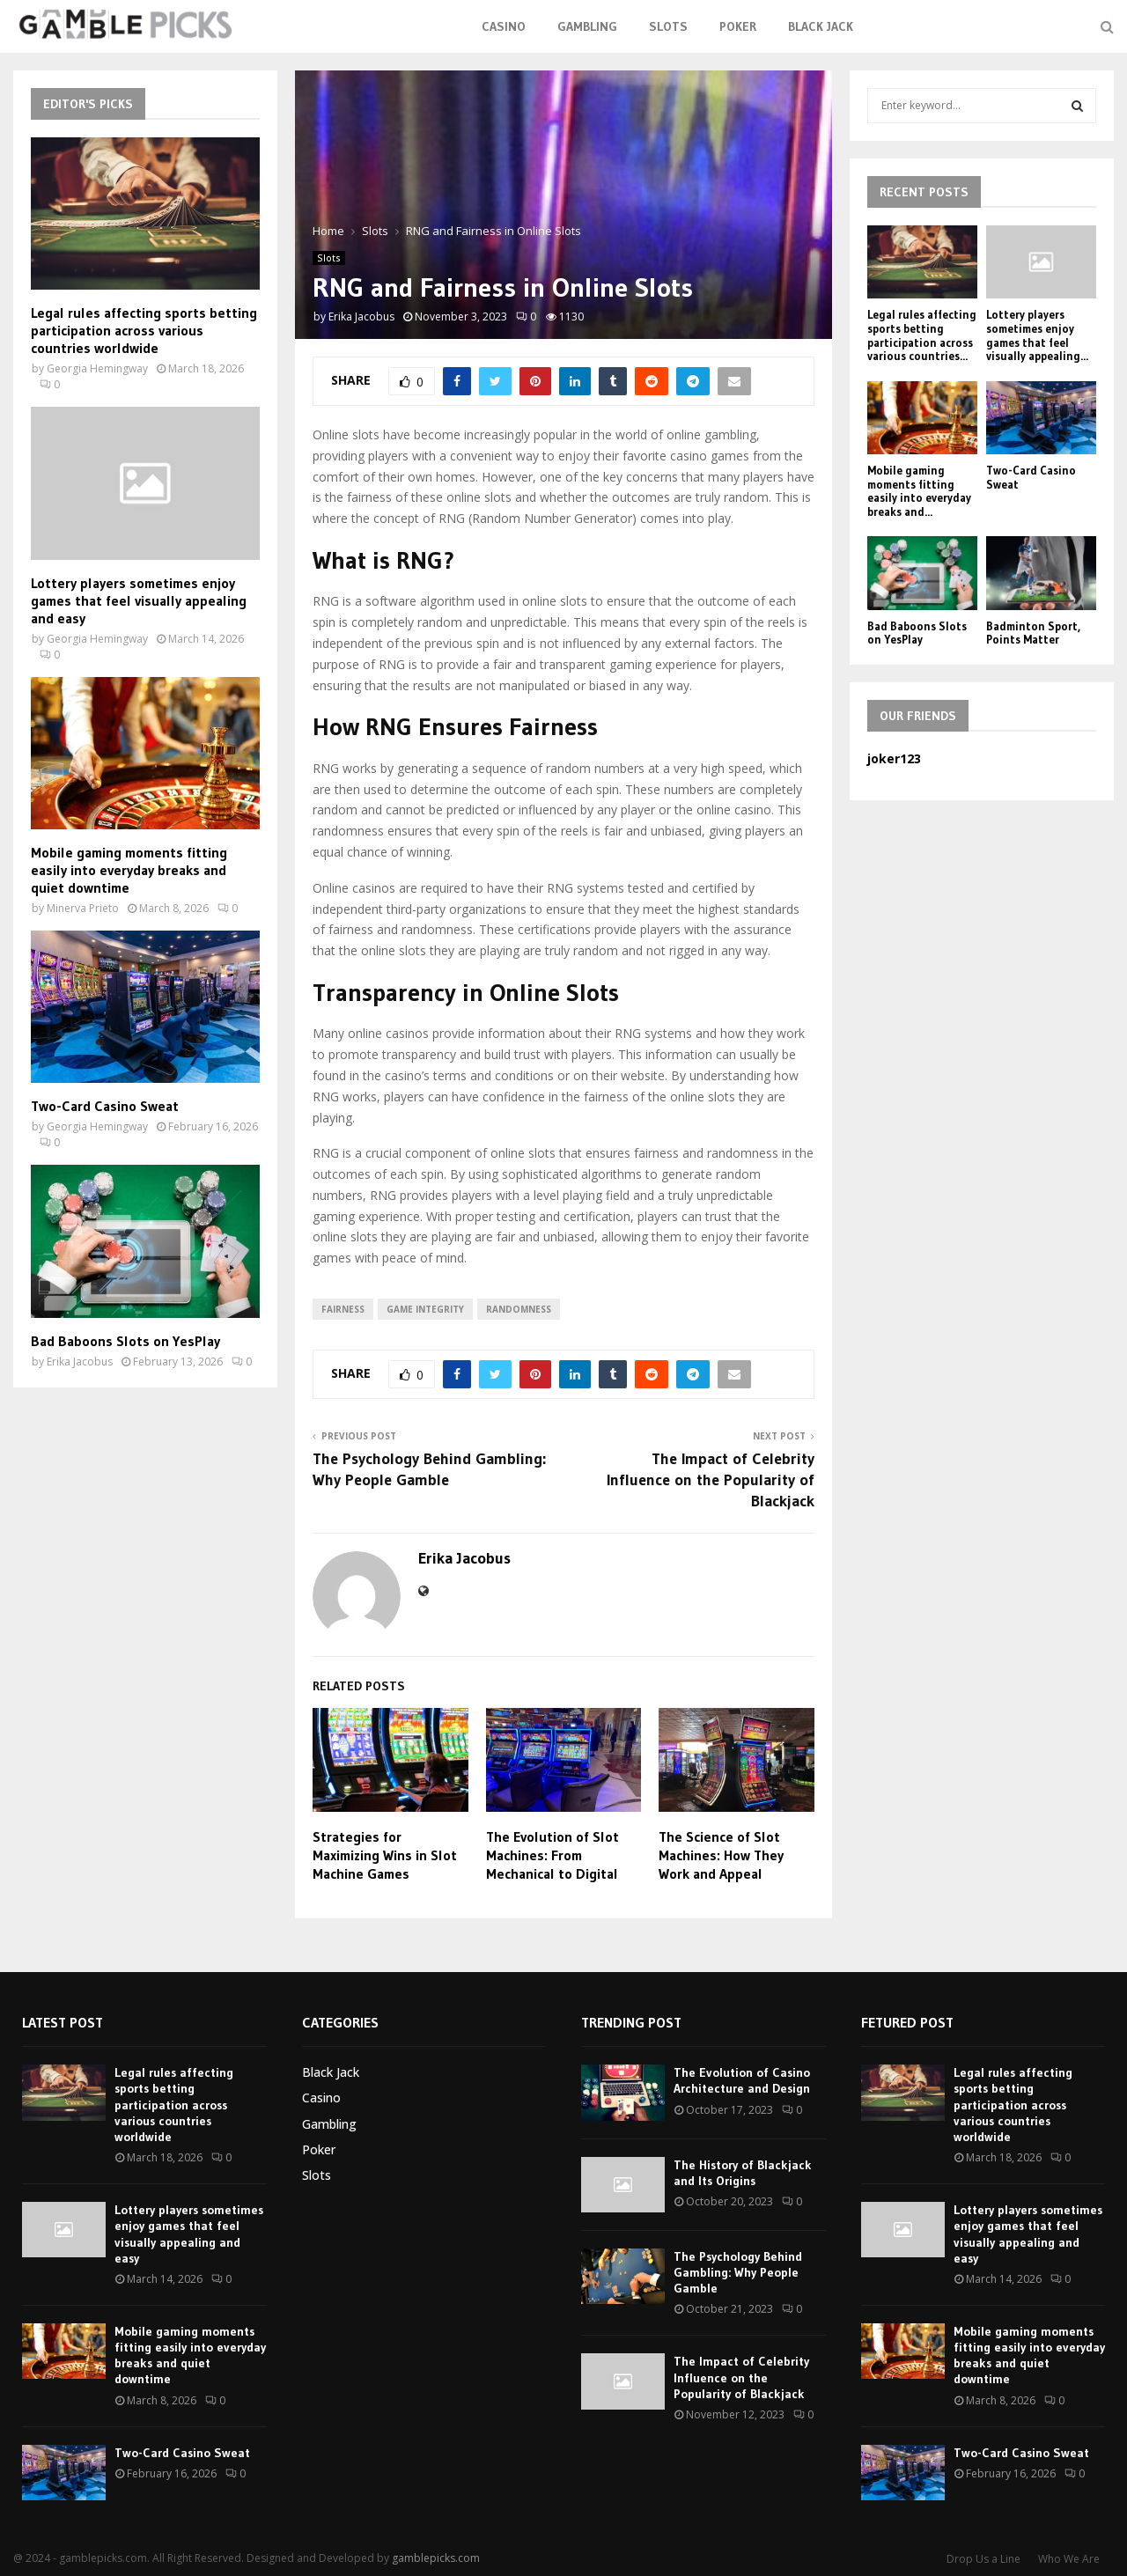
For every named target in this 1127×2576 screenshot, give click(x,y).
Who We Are (1069, 2558)
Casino (504, 26)
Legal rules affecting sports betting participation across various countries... (921, 335)
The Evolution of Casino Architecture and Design (742, 2080)
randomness (518, 1309)
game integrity (425, 1309)
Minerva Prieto (83, 908)
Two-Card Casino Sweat (105, 1106)
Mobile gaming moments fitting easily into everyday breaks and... (919, 491)
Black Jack (820, 26)
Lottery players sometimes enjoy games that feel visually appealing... (1037, 335)
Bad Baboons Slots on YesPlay (125, 1341)
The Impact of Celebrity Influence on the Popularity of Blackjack (710, 1480)
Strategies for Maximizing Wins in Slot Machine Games (385, 1855)
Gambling (587, 26)
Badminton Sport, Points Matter (1033, 633)
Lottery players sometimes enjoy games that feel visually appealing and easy (139, 600)
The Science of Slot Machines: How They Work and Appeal (721, 1855)
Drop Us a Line (983, 2558)
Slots (668, 26)
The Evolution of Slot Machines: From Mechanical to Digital (552, 1855)
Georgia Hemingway (97, 368)
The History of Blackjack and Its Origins (743, 2173)
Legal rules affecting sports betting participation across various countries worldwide (144, 330)
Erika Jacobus (361, 316)
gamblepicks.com (436, 2557)
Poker (737, 26)
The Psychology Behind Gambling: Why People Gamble (429, 1469)
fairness (343, 1309)
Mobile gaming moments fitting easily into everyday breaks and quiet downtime (129, 869)
